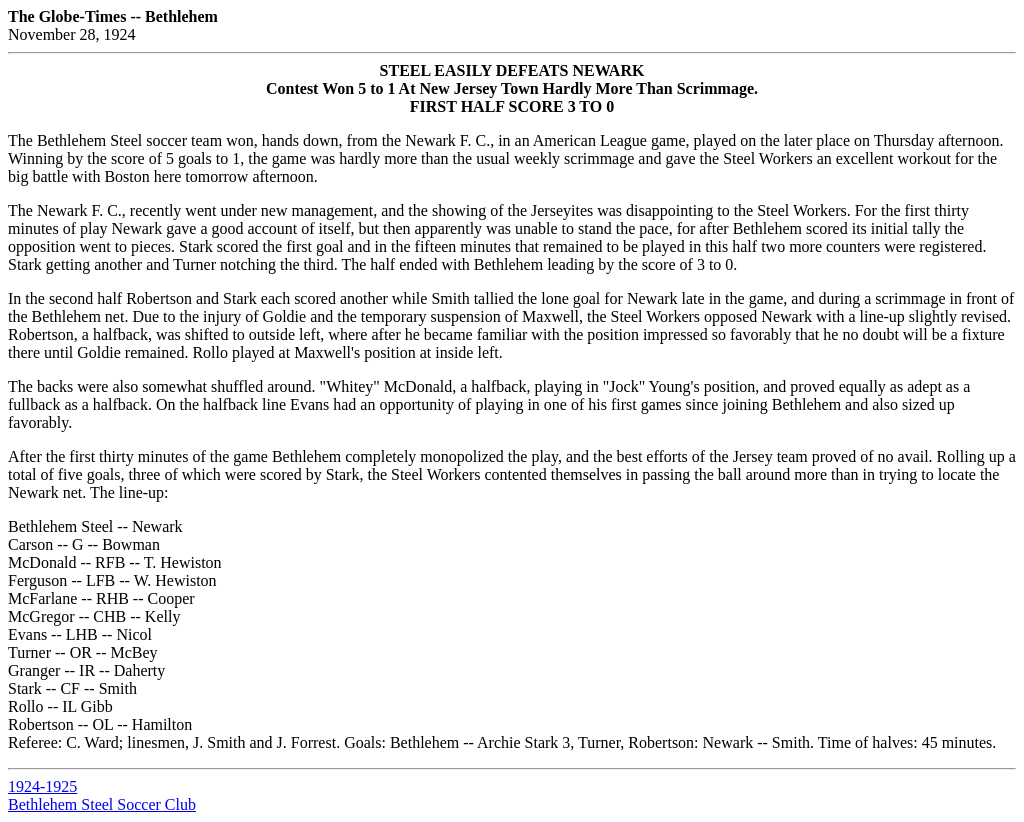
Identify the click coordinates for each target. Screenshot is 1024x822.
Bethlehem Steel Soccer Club (102, 804)
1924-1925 (42, 786)
